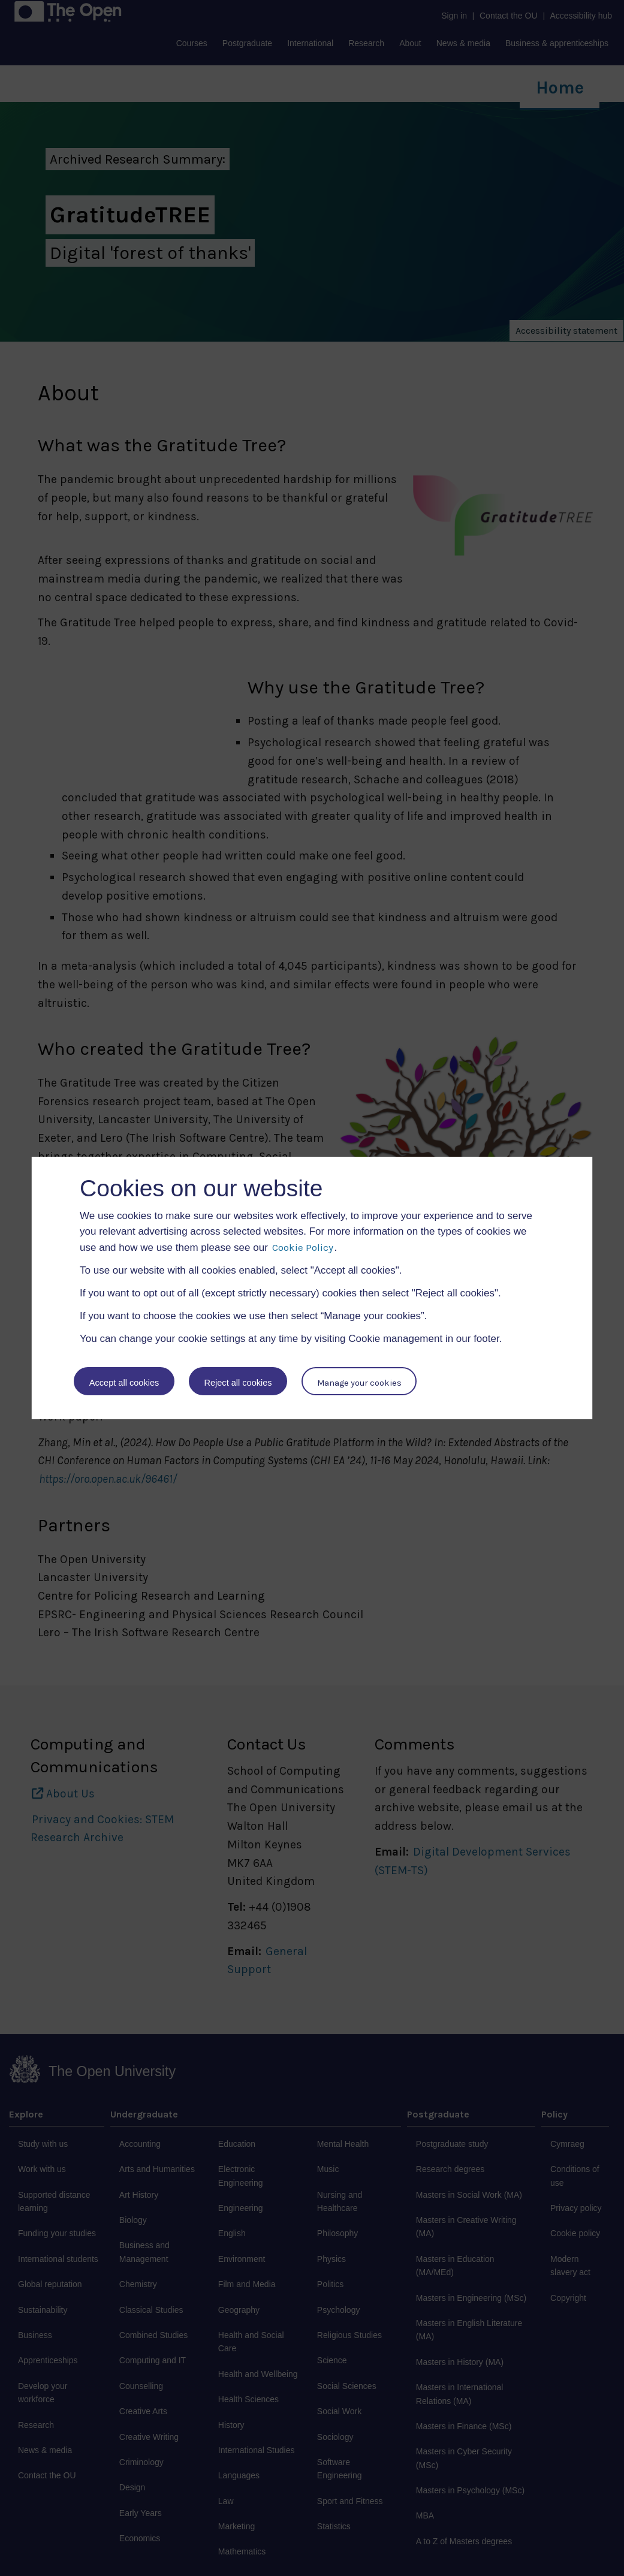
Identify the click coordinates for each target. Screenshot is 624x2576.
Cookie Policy (302, 1247)
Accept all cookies (124, 1382)
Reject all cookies (239, 1382)
